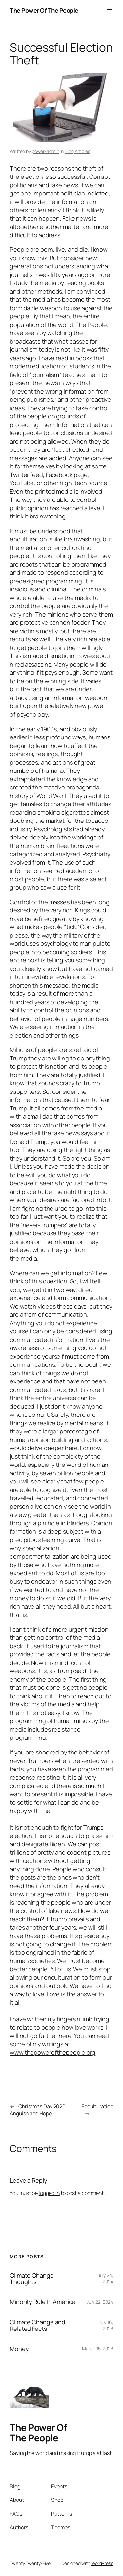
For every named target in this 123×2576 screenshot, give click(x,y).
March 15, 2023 (97, 2349)
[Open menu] (109, 11)
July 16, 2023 (106, 2325)
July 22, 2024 (100, 2302)
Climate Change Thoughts (32, 2278)
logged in (49, 2192)
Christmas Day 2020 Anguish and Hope (38, 2110)
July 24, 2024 (105, 2278)
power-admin (45, 151)
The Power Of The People (44, 10)
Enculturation (97, 2106)
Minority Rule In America (42, 2301)
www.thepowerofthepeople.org (52, 2052)
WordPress (102, 2563)
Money (19, 2349)
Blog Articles (77, 151)
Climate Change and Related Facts (37, 2325)
